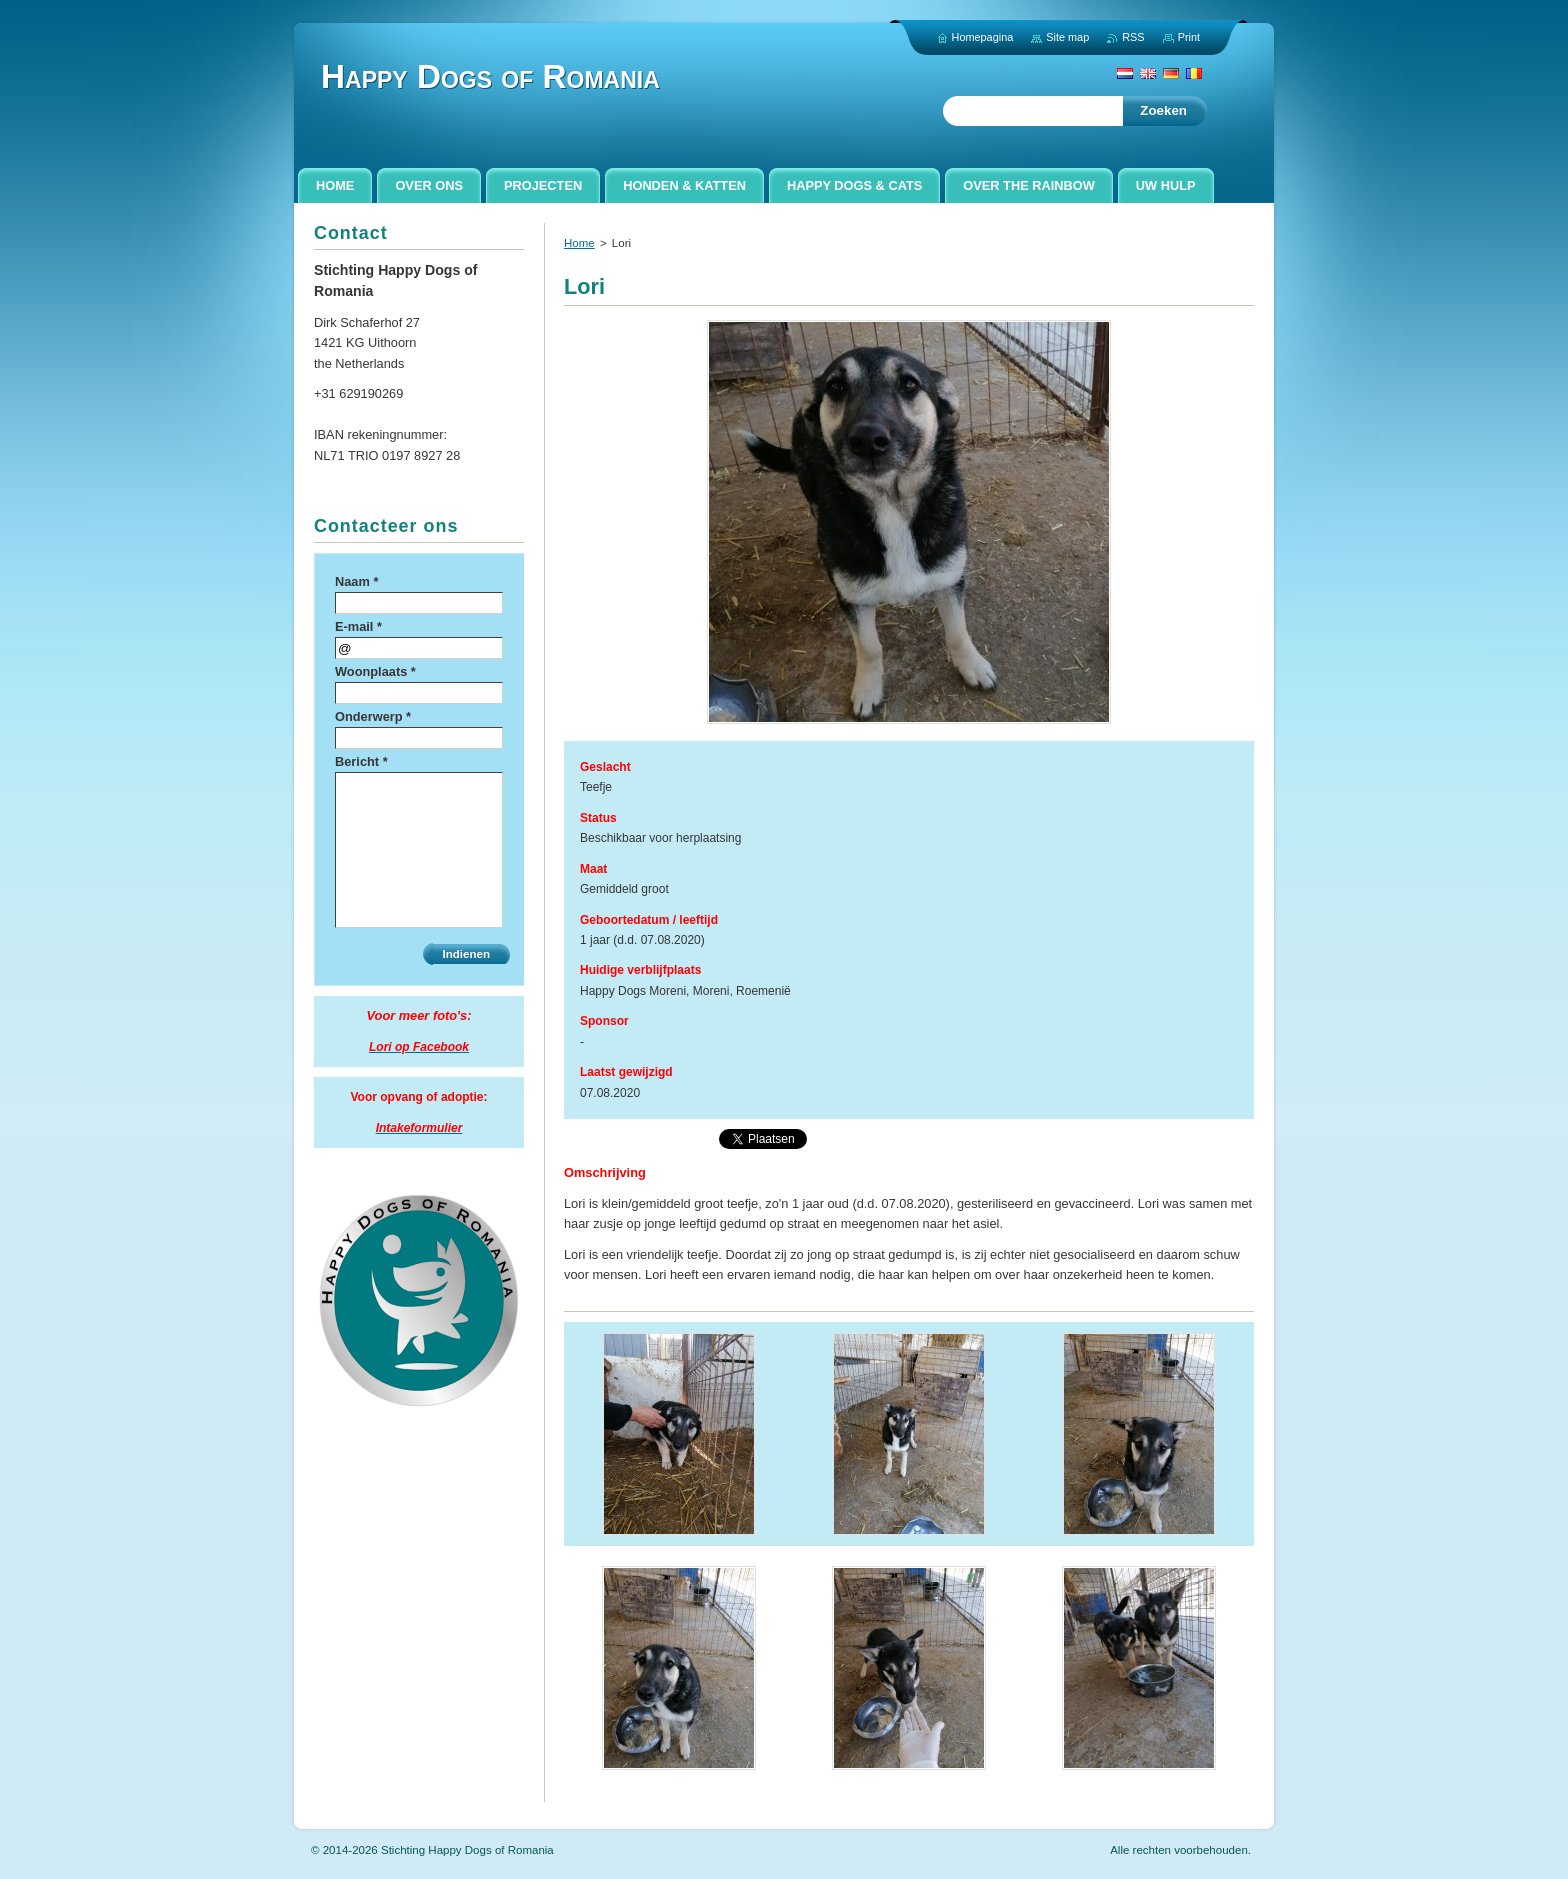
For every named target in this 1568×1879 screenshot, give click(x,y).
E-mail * (358, 626)
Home (579, 243)
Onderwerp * (373, 716)
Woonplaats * (375, 671)
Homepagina (983, 37)
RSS (1133, 37)
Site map (1067, 37)
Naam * (356, 581)
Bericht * (361, 761)
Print (1189, 37)
